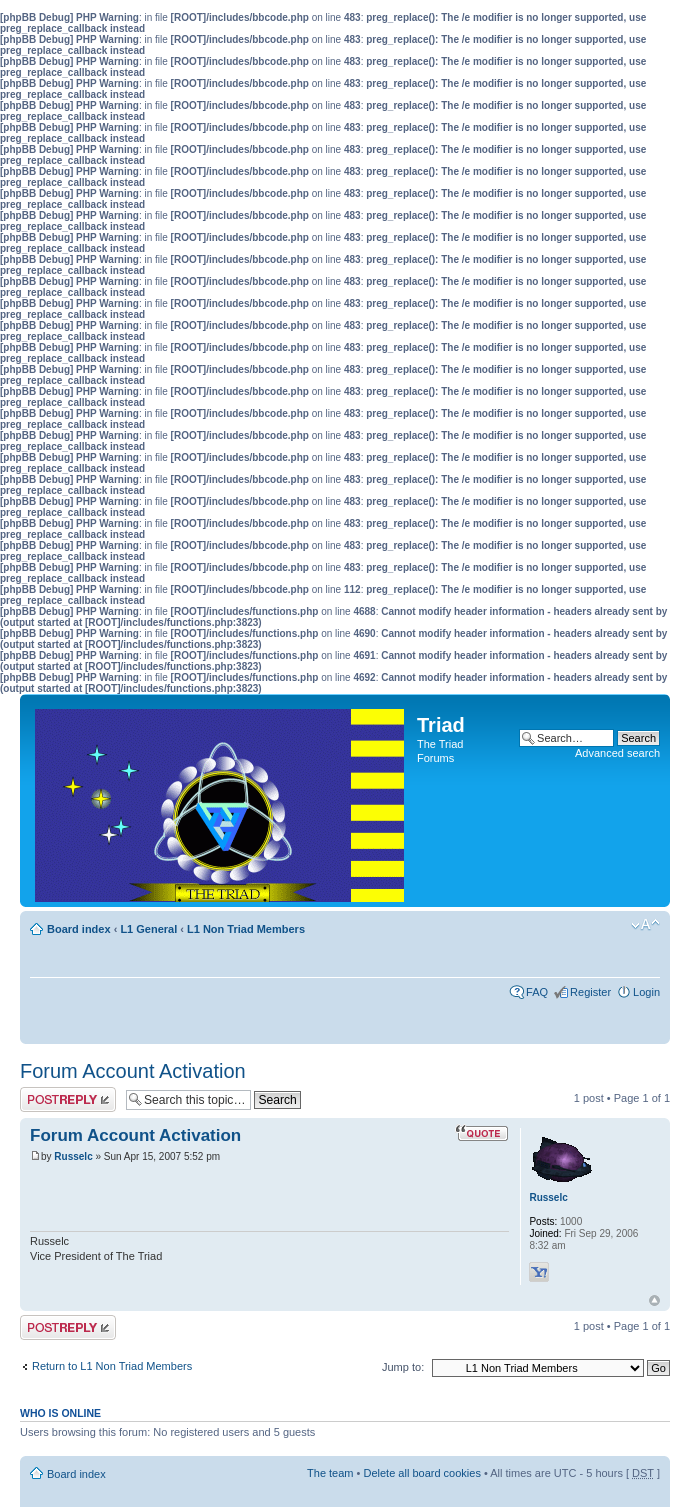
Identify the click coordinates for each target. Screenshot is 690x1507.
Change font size (645, 925)
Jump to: (403, 1367)
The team (330, 1473)
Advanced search (617, 753)
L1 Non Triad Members (246, 929)
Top (654, 1300)
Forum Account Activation (133, 1071)
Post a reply (68, 1099)
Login (646, 992)
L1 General (148, 929)
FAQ (537, 992)
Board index (79, 929)
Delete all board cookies (421, 1473)
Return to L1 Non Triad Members (112, 1366)
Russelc (73, 1156)
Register (590, 992)
